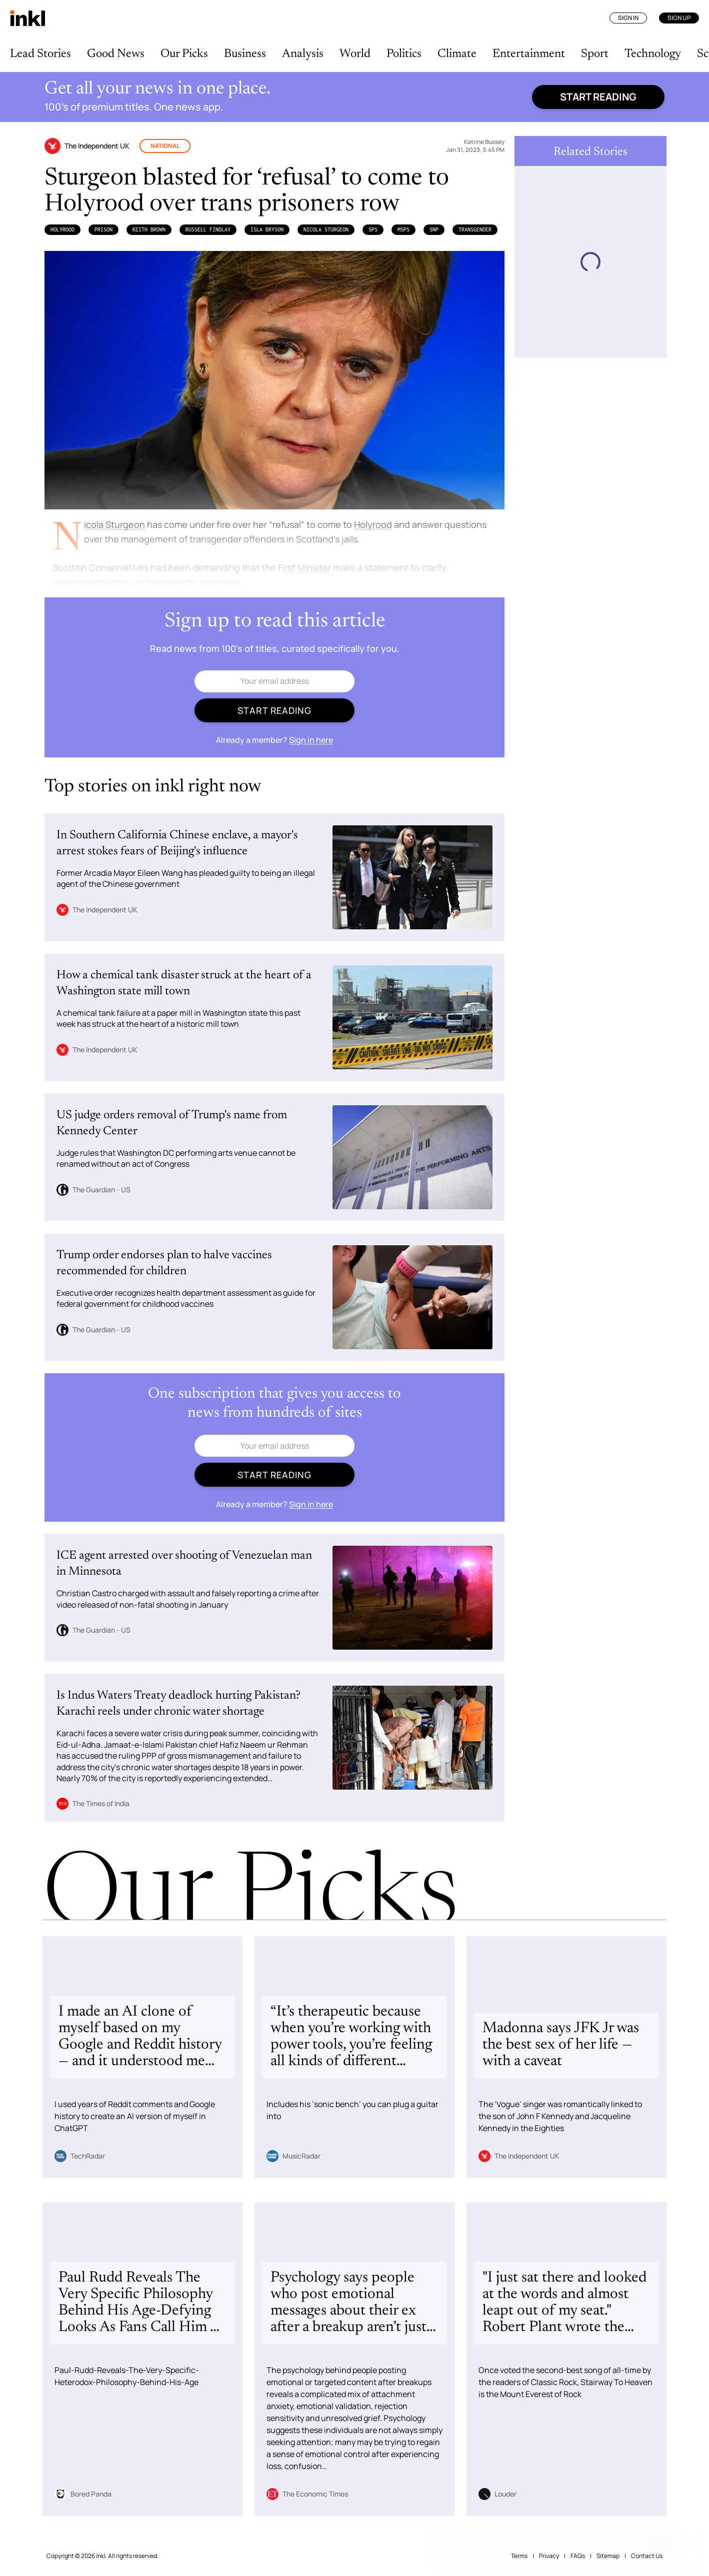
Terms (519, 2556)
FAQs (577, 2556)
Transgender (475, 229)
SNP (434, 229)
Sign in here (311, 739)
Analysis (303, 54)
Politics (404, 54)
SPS (373, 229)
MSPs (404, 229)
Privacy (549, 2556)
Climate (457, 54)
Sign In (628, 17)
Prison (103, 229)
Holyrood (62, 229)
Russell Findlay (208, 229)
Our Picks (184, 54)
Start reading (598, 96)
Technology (652, 54)
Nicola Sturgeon (326, 229)
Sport (594, 54)
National (165, 145)
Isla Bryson (267, 229)
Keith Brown (149, 229)
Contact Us (646, 2556)
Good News (115, 54)
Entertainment (528, 54)
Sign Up (679, 17)
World (355, 54)
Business (245, 54)
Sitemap (608, 2556)
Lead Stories (40, 54)
